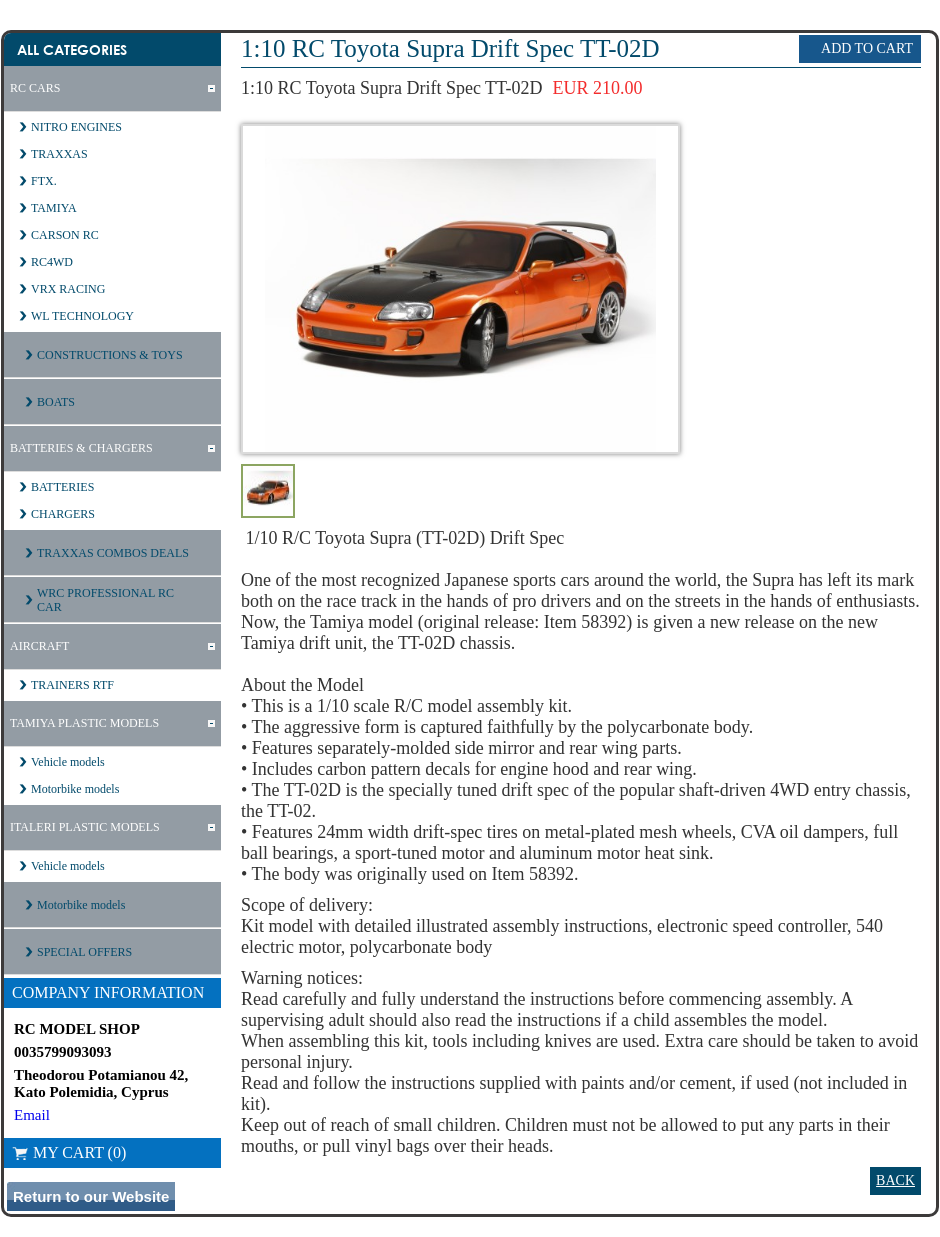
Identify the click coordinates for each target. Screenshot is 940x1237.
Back (895, 1180)
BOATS (56, 402)
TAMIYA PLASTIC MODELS (84, 723)
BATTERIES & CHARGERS (81, 448)
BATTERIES (62, 487)
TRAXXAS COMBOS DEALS (113, 553)
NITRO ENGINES (76, 127)
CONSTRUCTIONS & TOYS (110, 355)
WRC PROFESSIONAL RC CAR (105, 600)
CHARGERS (63, 514)
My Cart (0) (69, 1152)
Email (32, 1115)
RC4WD (52, 262)
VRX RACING (68, 289)
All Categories (72, 49)
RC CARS (35, 88)
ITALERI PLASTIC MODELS (85, 827)
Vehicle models (68, 762)
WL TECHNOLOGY (82, 316)
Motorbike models (75, 789)
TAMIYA (54, 208)
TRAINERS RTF (72, 685)
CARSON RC (65, 235)
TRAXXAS (59, 154)
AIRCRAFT (39, 646)
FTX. (44, 181)
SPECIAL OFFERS (84, 952)
